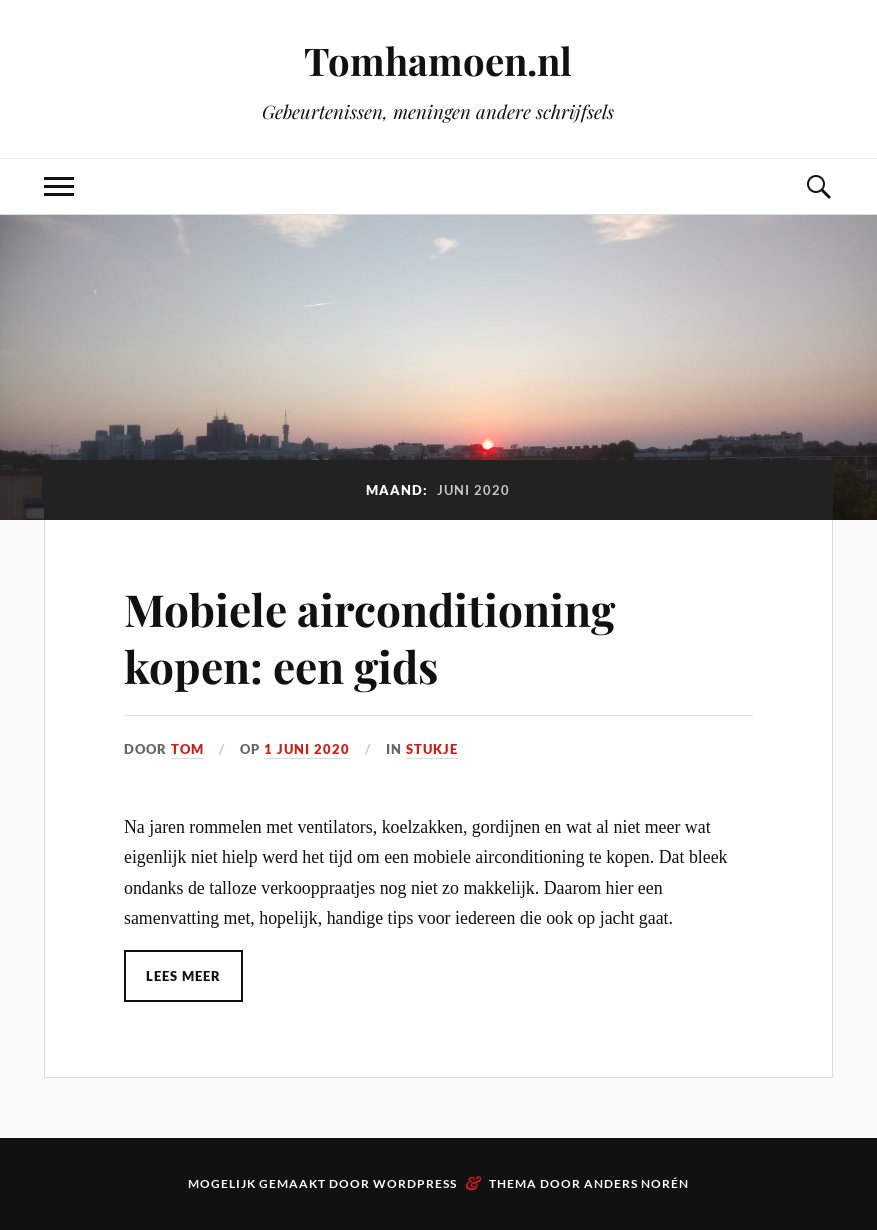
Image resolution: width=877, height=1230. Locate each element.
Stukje (432, 749)
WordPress (415, 1183)
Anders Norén (636, 1183)
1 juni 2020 (307, 749)
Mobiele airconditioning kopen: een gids (369, 637)
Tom (187, 749)
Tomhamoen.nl (438, 60)
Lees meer (183, 976)
